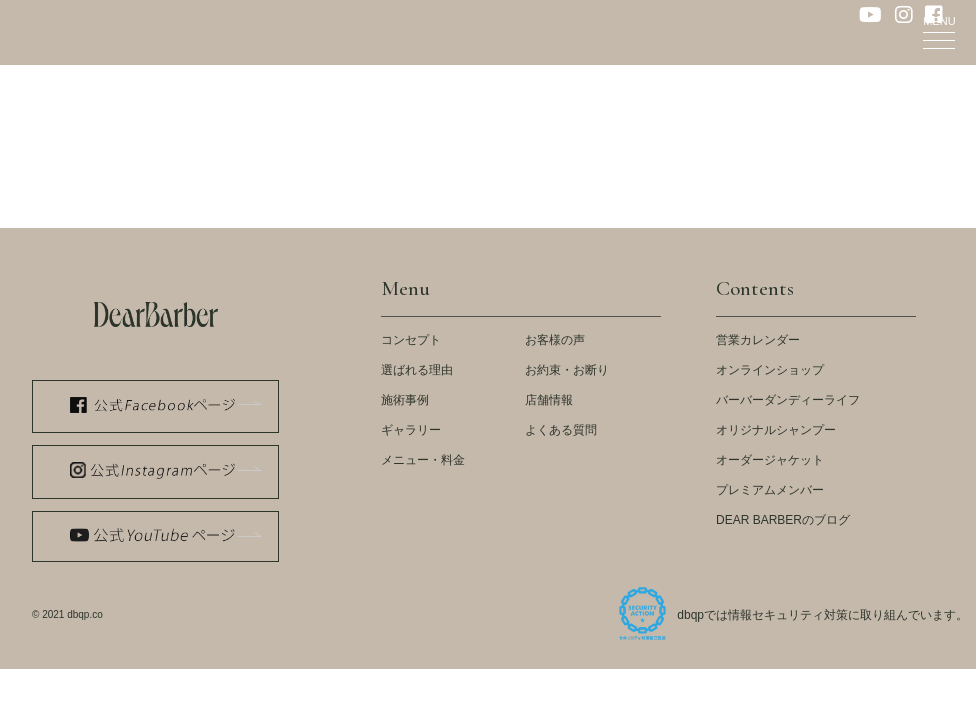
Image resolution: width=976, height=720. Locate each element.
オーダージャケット (770, 460)
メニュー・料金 (423, 460)
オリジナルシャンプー (776, 430)
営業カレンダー (758, 340)
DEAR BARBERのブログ (783, 520)
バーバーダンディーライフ (788, 400)
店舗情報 (549, 400)
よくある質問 (561, 430)
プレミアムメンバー (770, 490)
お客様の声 (555, 340)
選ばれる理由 (417, 370)
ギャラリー (411, 430)
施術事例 (405, 400)
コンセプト (411, 340)
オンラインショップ (770, 370)
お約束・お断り (567, 370)
